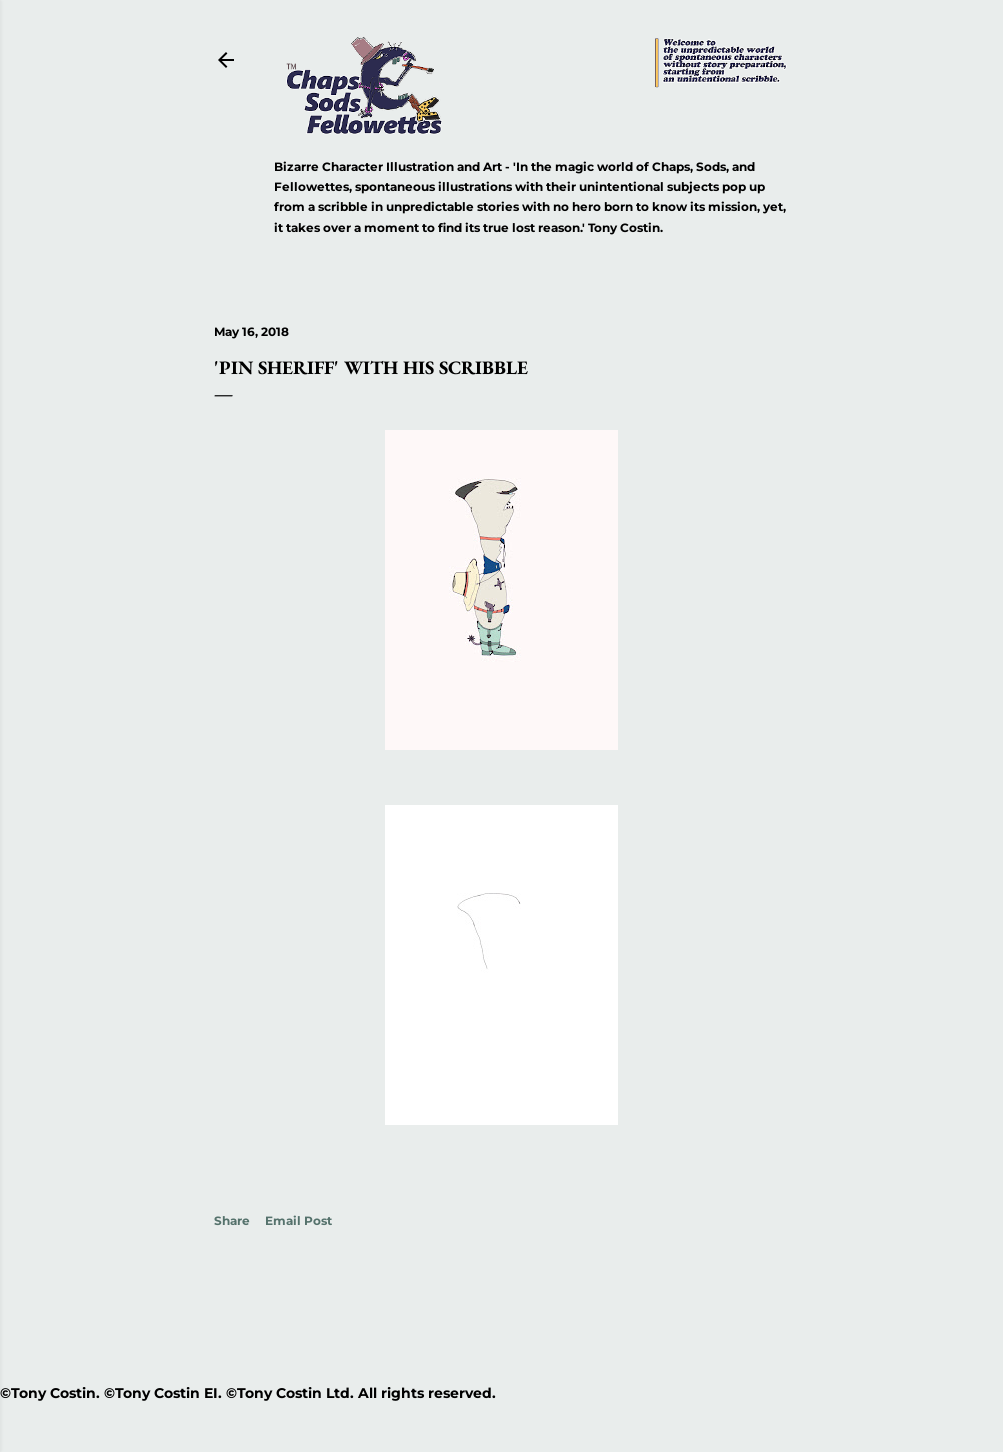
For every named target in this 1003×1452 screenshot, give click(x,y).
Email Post (298, 1220)
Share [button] (232, 1220)
